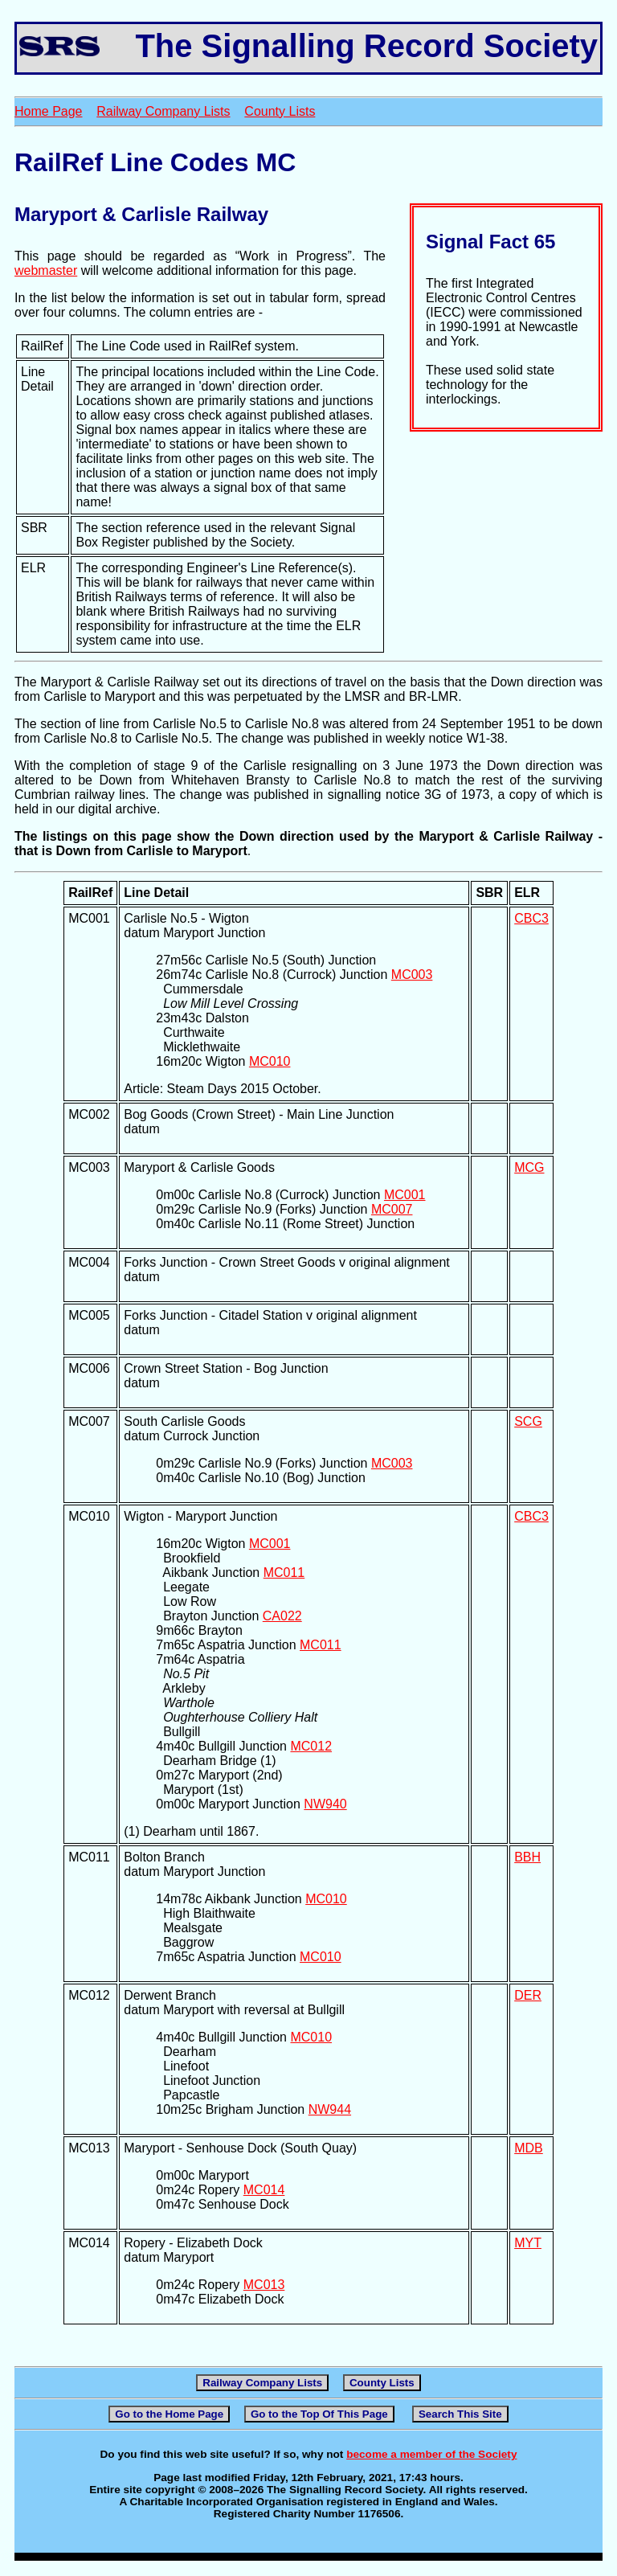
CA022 (282, 1616)
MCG (529, 1167)
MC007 (392, 1209)
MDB (528, 2148)
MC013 (264, 2284)
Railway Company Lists (163, 111)
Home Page (48, 111)
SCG (528, 1421)
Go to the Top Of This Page (319, 2414)
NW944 (329, 2109)
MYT (527, 2243)
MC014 (264, 2190)
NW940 (325, 1804)
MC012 (311, 1746)
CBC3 (531, 918)
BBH (527, 1857)
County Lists (279, 111)
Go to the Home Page (169, 2414)
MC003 (412, 974)
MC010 (270, 1061)
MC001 (405, 1195)
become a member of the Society (431, 2454)
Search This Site (460, 2414)
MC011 (284, 1572)
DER (527, 1995)
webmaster (45, 270)
